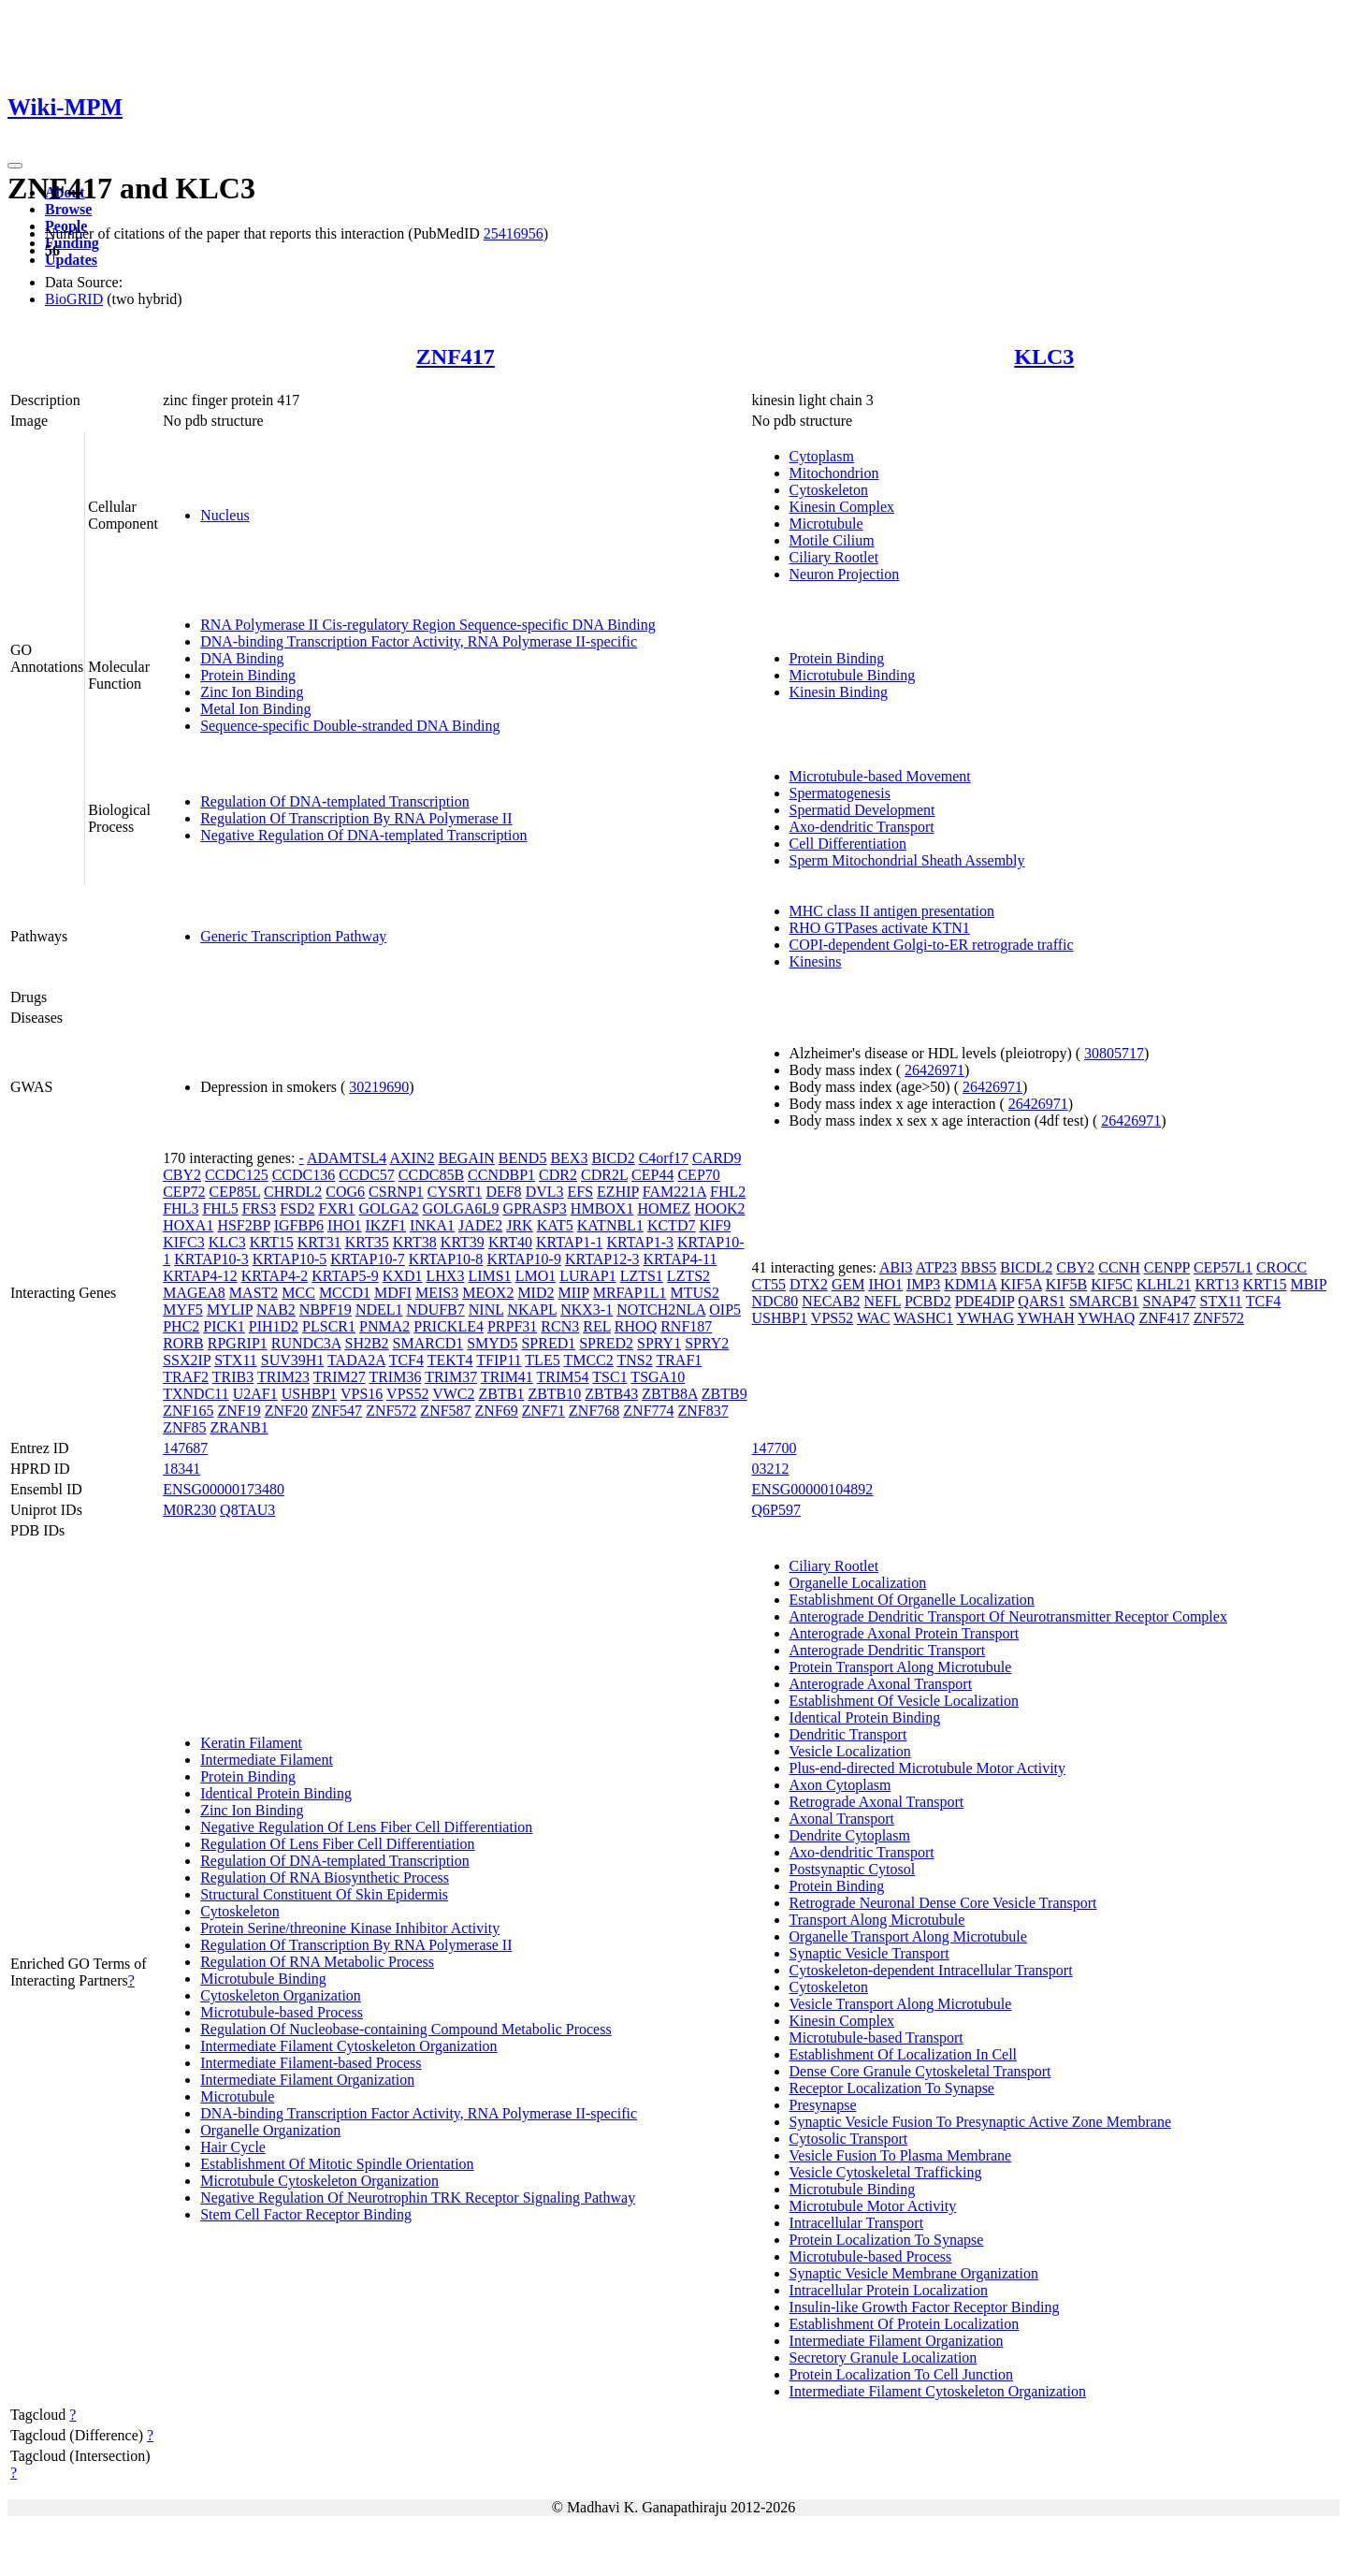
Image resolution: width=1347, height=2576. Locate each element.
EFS (581, 1192)
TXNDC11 (196, 1394)
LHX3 (446, 1276)
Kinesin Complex (841, 507)
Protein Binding (248, 675)
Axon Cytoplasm (840, 1785)
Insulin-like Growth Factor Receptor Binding (924, 2307)
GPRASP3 (534, 1208)
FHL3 (180, 1208)
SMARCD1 (428, 1343)
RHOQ (636, 1326)
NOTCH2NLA (660, 1309)
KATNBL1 (610, 1225)
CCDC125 (236, 1175)
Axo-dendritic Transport (861, 827)
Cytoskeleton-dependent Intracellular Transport (931, 1970)
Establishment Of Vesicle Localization (904, 1701)
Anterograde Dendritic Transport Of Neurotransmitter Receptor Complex (1008, 1616)
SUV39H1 (293, 1360)
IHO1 (344, 1225)
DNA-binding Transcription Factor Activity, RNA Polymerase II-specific (418, 641)
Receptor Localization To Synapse (891, 2088)
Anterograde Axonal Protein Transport (904, 1633)
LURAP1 (587, 1276)
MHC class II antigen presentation (892, 911)
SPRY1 (659, 1343)
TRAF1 (679, 1360)
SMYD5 (492, 1343)
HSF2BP (243, 1225)
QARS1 (1041, 1301)
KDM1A (970, 1284)
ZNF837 (703, 1411)
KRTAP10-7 (367, 1259)
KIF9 (715, 1225)
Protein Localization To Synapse (886, 2240)
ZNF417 (455, 356)
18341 (181, 1469)
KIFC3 (183, 1242)
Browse (68, 209)
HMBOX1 (602, 1208)
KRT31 (319, 1242)
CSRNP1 (396, 1192)
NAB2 (276, 1309)
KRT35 (367, 1242)
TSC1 (609, 1377)
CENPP (1167, 1267)
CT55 (769, 1284)
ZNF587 (445, 1411)
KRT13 (1216, 1284)
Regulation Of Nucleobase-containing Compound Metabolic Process (405, 2029)
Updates (71, 260)
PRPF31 (512, 1326)
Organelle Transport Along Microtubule (908, 1936)
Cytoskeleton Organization (280, 1995)
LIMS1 (489, 1276)
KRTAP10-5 (290, 1259)
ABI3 (896, 1267)
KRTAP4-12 (200, 1276)
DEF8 (503, 1192)
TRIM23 (283, 1377)
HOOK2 (719, 1208)
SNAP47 (1169, 1301)
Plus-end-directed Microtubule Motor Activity (927, 1768)
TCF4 (406, 1360)
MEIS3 (436, 1293)
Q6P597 (776, 1510)
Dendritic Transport (848, 1734)
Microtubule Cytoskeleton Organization (319, 2181)
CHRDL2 (293, 1192)
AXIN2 (411, 1158)
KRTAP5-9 (345, 1276)
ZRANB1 (239, 1427)
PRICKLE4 (448, 1326)
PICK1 (223, 1326)
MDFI (393, 1293)
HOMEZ (663, 1208)
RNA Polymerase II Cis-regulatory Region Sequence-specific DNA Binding (428, 625)
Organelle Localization (858, 1583)
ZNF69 (496, 1411)
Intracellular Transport (856, 2223)
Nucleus (224, 515)
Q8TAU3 (247, 1510)
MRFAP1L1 (630, 1293)
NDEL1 (379, 1309)
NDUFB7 (436, 1309)
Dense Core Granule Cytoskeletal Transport (920, 2071)
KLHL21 (1164, 1284)
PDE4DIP (984, 1301)
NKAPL (532, 1309)
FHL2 (728, 1192)
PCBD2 (928, 1301)
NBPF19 (325, 1309)
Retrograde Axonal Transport (876, 1802)
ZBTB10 (554, 1394)
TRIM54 (563, 1377)
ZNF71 (543, 1411)
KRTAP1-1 (569, 1242)
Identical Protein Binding (276, 1793)
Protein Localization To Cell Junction (901, 2374)
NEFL (882, 1301)
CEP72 (184, 1192)
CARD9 (716, 1158)
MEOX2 (488, 1293)
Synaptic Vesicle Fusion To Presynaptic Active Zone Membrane (980, 2122)
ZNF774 (648, 1411)
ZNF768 (594, 1411)
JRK (519, 1225)
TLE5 (542, 1360)
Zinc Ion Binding (251, 692)
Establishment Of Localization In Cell (903, 2054)
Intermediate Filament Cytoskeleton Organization (348, 2046)
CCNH (1118, 1267)
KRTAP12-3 (602, 1259)
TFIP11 (498, 1360)
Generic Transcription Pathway (293, 936)
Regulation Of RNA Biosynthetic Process (324, 1877)
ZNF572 (391, 1411)
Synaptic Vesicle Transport (869, 1953)
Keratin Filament (251, 1743)
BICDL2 (1026, 1267)
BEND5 (523, 1158)
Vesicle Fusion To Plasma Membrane (900, 2155)
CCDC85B (431, 1175)
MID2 (535, 1293)
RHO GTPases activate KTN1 (879, 928)
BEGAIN (466, 1158)
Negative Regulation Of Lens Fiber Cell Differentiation (366, 1827)
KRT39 (463, 1242)
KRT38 (415, 1242)
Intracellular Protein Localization (888, 2290)
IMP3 (923, 1284)
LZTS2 (688, 1276)
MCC (298, 1293)
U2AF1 (255, 1394)
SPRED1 (548, 1343)
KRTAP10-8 (446, 1259)
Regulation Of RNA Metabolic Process (317, 1962)
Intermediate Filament (266, 1760)
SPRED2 (606, 1343)
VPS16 (361, 1394)
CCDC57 (367, 1175)
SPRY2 (707, 1343)
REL (597, 1326)
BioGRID (74, 299)
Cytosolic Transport (848, 2139)
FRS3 (259, 1208)
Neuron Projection (844, 574)
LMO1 (536, 1276)
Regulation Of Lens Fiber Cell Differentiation (337, 1844)
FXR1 (336, 1208)
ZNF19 (238, 1411)
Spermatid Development (862, 810)
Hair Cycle (233, 2147)
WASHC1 (923, 1318)
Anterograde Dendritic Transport (887, 1650)
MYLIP (230, 1309)
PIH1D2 (273, 1326)
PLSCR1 (328, 1326)
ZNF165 (188, 1411)
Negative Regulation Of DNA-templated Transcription (363, 835)
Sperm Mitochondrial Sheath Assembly (907, 860)
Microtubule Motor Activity (873, 2206)
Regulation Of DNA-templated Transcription (335, 801)
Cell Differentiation (847, 843)
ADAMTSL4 (346, 1158)
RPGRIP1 (238, 1343)
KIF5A (1020, 1284)
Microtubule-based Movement (880, 776)
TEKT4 (450, 1360)
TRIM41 (507, 1377)
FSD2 (297, 1208)
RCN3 (560, 1326)
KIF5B (1066, 1284)
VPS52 (407, 1394)
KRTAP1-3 (640, 1242)
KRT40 (510, 1242)
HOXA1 (188, 1225)
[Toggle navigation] (14, 165)
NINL (486, 1309)
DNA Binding (241, 658)
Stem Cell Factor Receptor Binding (306, 2214)
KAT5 (555, 1225)
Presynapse (823, 2105)
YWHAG (985, 1318)
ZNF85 (184, 1427)
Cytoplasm (821, 456)
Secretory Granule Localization (883, 2357)
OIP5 (725, 1309)
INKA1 (432, 1225)
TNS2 (634, 1360)
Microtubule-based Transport (876, 2037)
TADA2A (356, 1360)
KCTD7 (671, 1225)
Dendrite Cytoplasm (849, 1835)
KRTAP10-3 (211, 1259)
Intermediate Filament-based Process (310, 2063)
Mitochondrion (834, 473)
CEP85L (235, 1192)
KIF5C (1111, 1284)
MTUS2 (695, 1293)
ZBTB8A (670, 1394)
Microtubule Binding (852, 675)
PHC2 (181, 1326)
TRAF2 (186, 1377)
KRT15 (272, 1242)
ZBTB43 (611, 1394)
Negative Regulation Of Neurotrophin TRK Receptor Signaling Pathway (417, 2197)
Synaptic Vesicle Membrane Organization (913, 2273)
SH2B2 (366, 1343)
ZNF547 (336, 1411)
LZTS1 (641, 1276)
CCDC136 (304, 1175)
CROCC (1281, 1267)
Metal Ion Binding (255, 709)
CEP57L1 (1223, 1267)
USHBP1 (310, 1394)
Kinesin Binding (838, 692)
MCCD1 (344, 1293)
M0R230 (189, 1510)
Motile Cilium (832, 540)
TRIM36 (395, 1377)
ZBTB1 (502, 1394)
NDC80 (775, 1301)
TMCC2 (588, 1360)
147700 (774, 1448)
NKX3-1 (586, 1309)
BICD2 (612, 1158)
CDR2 (558, 1175)
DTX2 (808, 1284)
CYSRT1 (455, 1192)
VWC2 (453, 1394)
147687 (185, 1448)
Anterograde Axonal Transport (881, 1684)
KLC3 (1044, 356)
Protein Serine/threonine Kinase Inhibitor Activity (350, 1928)
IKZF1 (386, 1225)
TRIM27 (339, 1377)
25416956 (513, 233)
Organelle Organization (270, 2130)
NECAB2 (831, 1301)
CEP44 (652, 1175)
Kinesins (815, 961)
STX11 (235, 1360)
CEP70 (698, 1175)
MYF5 (183, 1309)
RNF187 (686, 1326)
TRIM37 (451, 1377)
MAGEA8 (194, 1293)
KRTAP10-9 (523, 1259)
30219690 (379, 1087)
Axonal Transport (841, 1818)
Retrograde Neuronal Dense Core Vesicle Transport (943, 1903)
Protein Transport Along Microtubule (900, 1667)
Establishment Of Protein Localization (904, 2324)
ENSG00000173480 (223, 1489)
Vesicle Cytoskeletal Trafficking (885, 2172)
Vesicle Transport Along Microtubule (900, 2004)
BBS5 (978, 1267)
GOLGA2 (389, 1208)
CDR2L (604, 1175)
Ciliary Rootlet (834, 557)
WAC (874, 1318)
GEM (848, 1284)
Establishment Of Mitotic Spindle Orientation (336, 2164)
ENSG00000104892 (813, 1489)
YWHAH (1045, 1318)
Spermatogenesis (840, 793)
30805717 (1114, 1053)
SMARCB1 (1104, 1301)
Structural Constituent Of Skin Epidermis (324, 1894)
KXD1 (403, 1276)
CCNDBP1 (501, 1175)
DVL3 (545, 1192)
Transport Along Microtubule (877, 1920)
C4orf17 (663, 1158)
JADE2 (480, 1225)
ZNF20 (286, 1411)
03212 (770, 1469)
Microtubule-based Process (281, 2012)
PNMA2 (384, 1326)
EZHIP (618, 1192)
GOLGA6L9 (461, 1208)
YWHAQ (1106, 1318)
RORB (183, 1343)
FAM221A (674, 1192)
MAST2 (253, 1293)
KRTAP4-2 (275, 1276)
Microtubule (826, 523)
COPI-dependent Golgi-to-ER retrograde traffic (931, 945)
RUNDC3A (306, 1343)
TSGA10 (657, 1377)
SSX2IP (186, 1360)
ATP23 (936, 1267)
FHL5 (220, 1208)
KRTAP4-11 (680, 1259)
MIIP (573, 1293)
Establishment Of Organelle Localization (912, 1600)
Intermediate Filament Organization (307, 2080)
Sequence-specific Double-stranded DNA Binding (350, 726)
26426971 (934, 1070)
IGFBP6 (299, 1225)
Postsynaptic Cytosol (852, 1869)
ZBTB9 (724, 1394)
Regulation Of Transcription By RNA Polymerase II (356, 818)
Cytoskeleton (828, 490)
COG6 (345, 1192)
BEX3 (568, 1158)
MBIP (1308, 1284)
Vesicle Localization (850, 1751)
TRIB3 (232, 1377)
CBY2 (182, 1175)
